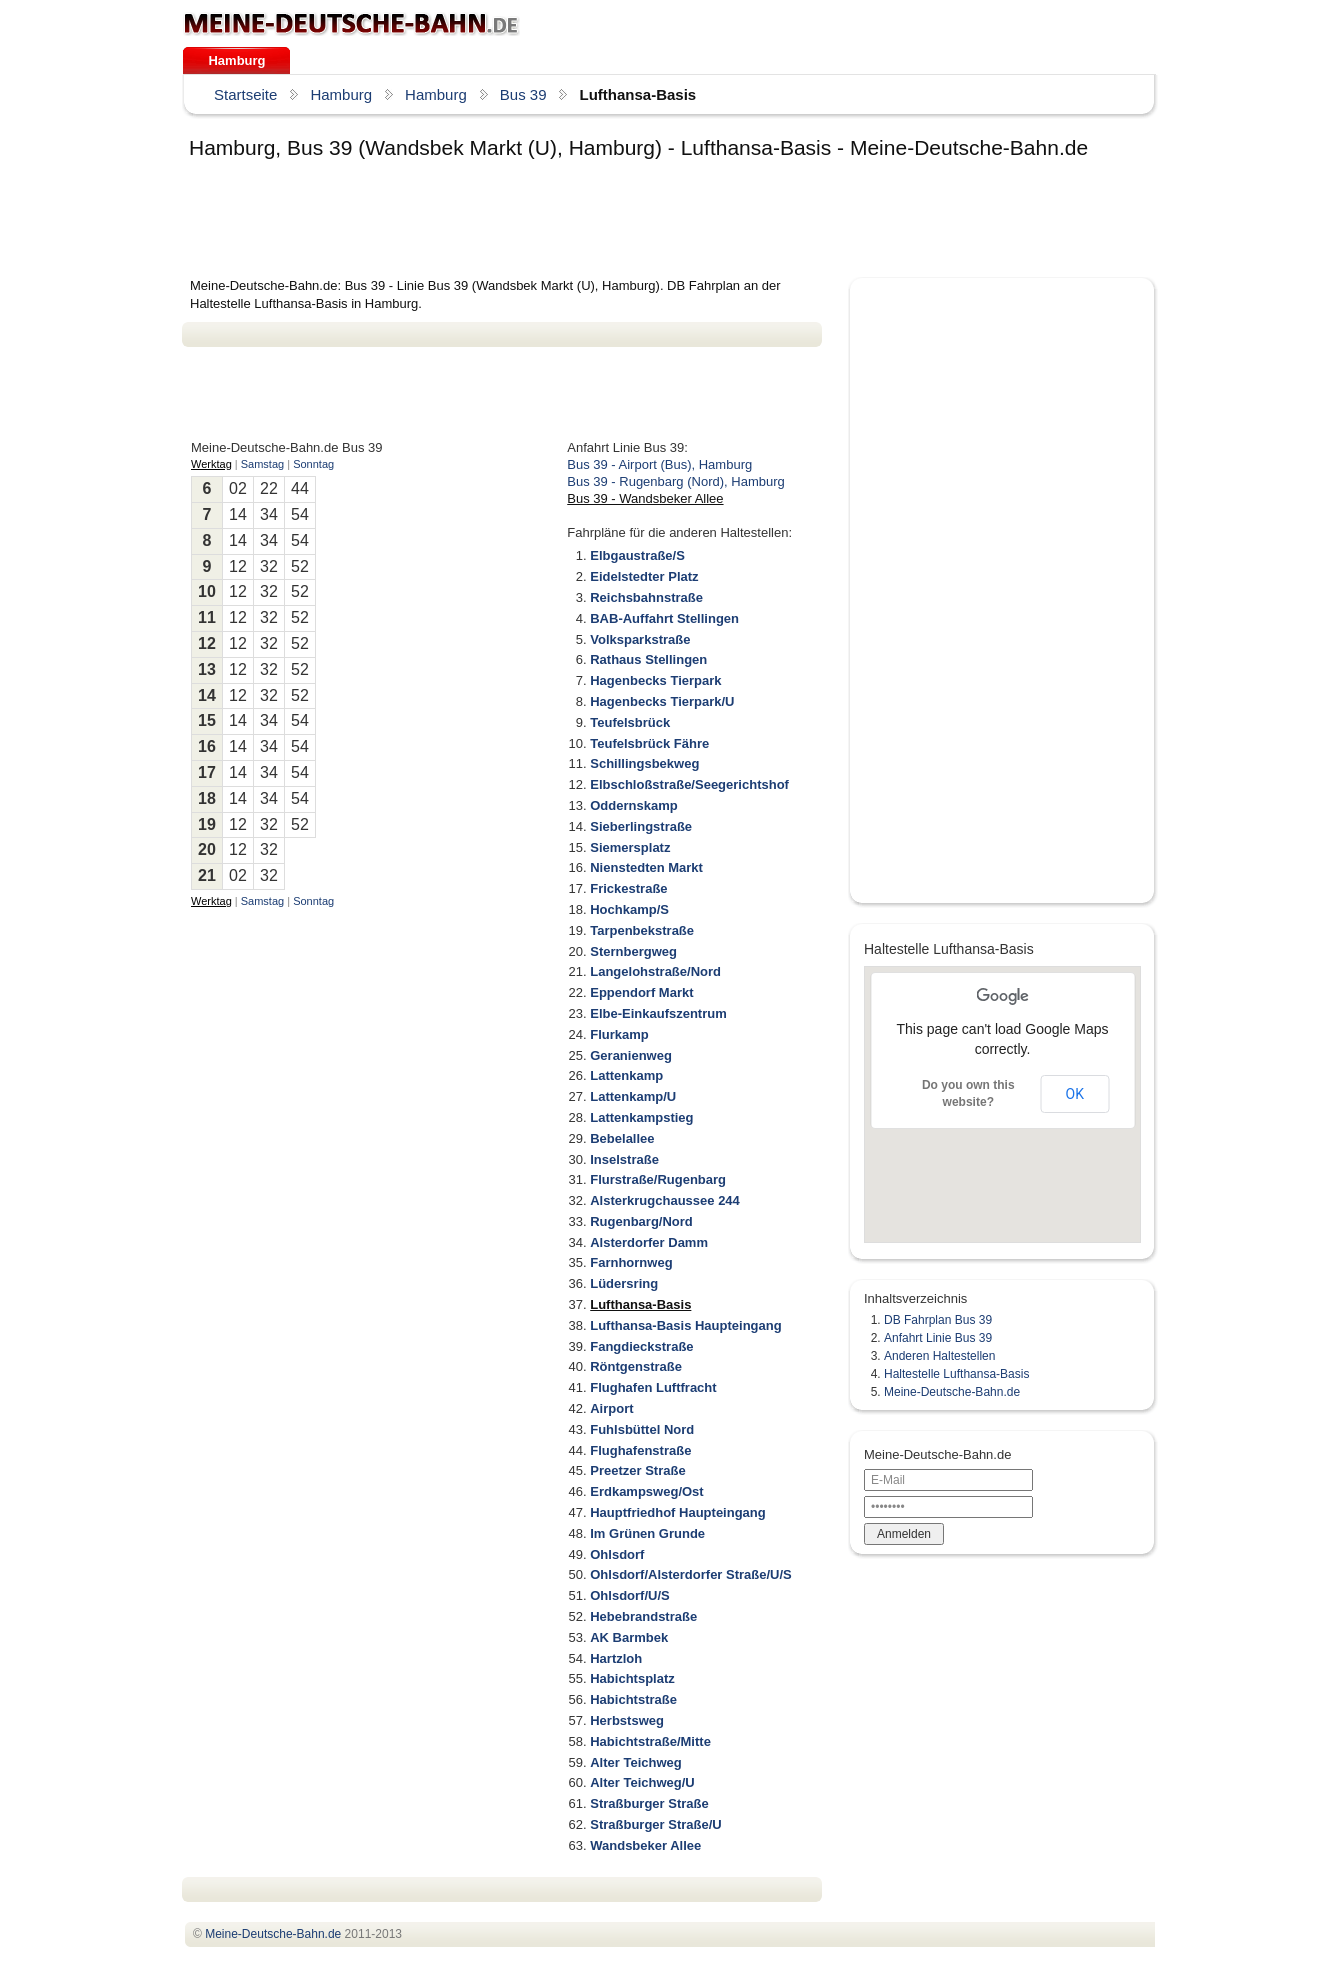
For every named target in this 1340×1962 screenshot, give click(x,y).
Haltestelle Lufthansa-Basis (956, 1374)
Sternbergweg (633, 951)
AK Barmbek (629, 1637)
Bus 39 (523, 94)
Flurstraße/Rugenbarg (658, 1179)
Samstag (262, 464)
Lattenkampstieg (641, 1117)
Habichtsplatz (632, 1678)
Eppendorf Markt (641, 992)
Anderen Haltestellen (939, 1356)
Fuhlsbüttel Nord (642, 1429)
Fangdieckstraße (641, 1346)
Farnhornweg (631, 1262)
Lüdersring (624, 1283)
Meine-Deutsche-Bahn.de (952, 1392)
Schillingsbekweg (644, 763)
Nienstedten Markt (646, 867)
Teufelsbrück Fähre (649, 743)
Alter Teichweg (636, 1762)
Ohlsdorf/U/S (629, 1595)
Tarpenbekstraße (642, 930)
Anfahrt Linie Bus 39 (938, 1338)
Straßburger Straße (649, 1803)
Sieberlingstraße (641, 826)
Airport (611, 1408)
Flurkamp (619, 1034)
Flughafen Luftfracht (653, 1387)
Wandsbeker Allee (645, 1845)
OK (1075, 1094)
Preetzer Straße (637, 1470)
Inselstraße (624, 1159)
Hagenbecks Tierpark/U (662, 701)
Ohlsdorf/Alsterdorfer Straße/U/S (691, 1574)
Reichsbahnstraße (646, 597)
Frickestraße (628, 888)
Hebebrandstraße (643, 1616)
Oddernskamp (633, 805)
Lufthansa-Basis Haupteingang (685, 1325)
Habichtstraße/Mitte (650, 1741)
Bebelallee (622, 1138)
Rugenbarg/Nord (641, 1221)
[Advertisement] (546, 222)
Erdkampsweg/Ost (646, 1491)
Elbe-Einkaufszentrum (658, 1013)
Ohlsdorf (617, 1554)
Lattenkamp (626, 1075)
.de (351, 24)
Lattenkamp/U (633, 1096)
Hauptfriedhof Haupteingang (678, 1512)
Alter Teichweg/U (642, 1782)
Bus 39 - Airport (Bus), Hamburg (659, 464)
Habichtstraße (633, 1699)
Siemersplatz (630, 847)
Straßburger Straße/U (655, 1824)
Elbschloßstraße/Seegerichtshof (689, 784)
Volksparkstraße (640, 639)
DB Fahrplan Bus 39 (938, 1320)
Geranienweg (631, 1055)
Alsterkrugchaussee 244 (665, 1200)
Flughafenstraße (640, 1450)
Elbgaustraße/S (637, 555)
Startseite (245, 94)
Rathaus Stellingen (648, 659)
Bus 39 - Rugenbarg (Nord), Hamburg (676, 481)
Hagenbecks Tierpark (655, 680)
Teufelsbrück (630, 722)
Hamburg (236, 60)
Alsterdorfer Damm (649, 1242)
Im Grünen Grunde (647, 1533)
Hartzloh (616, 1658)
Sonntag (313, 464)
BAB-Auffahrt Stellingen (664, 618)
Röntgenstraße (636, 1366)
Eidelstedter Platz (644, 576)
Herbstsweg (627, 1720)
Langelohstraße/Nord (655, 971)
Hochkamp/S (629, 909)
